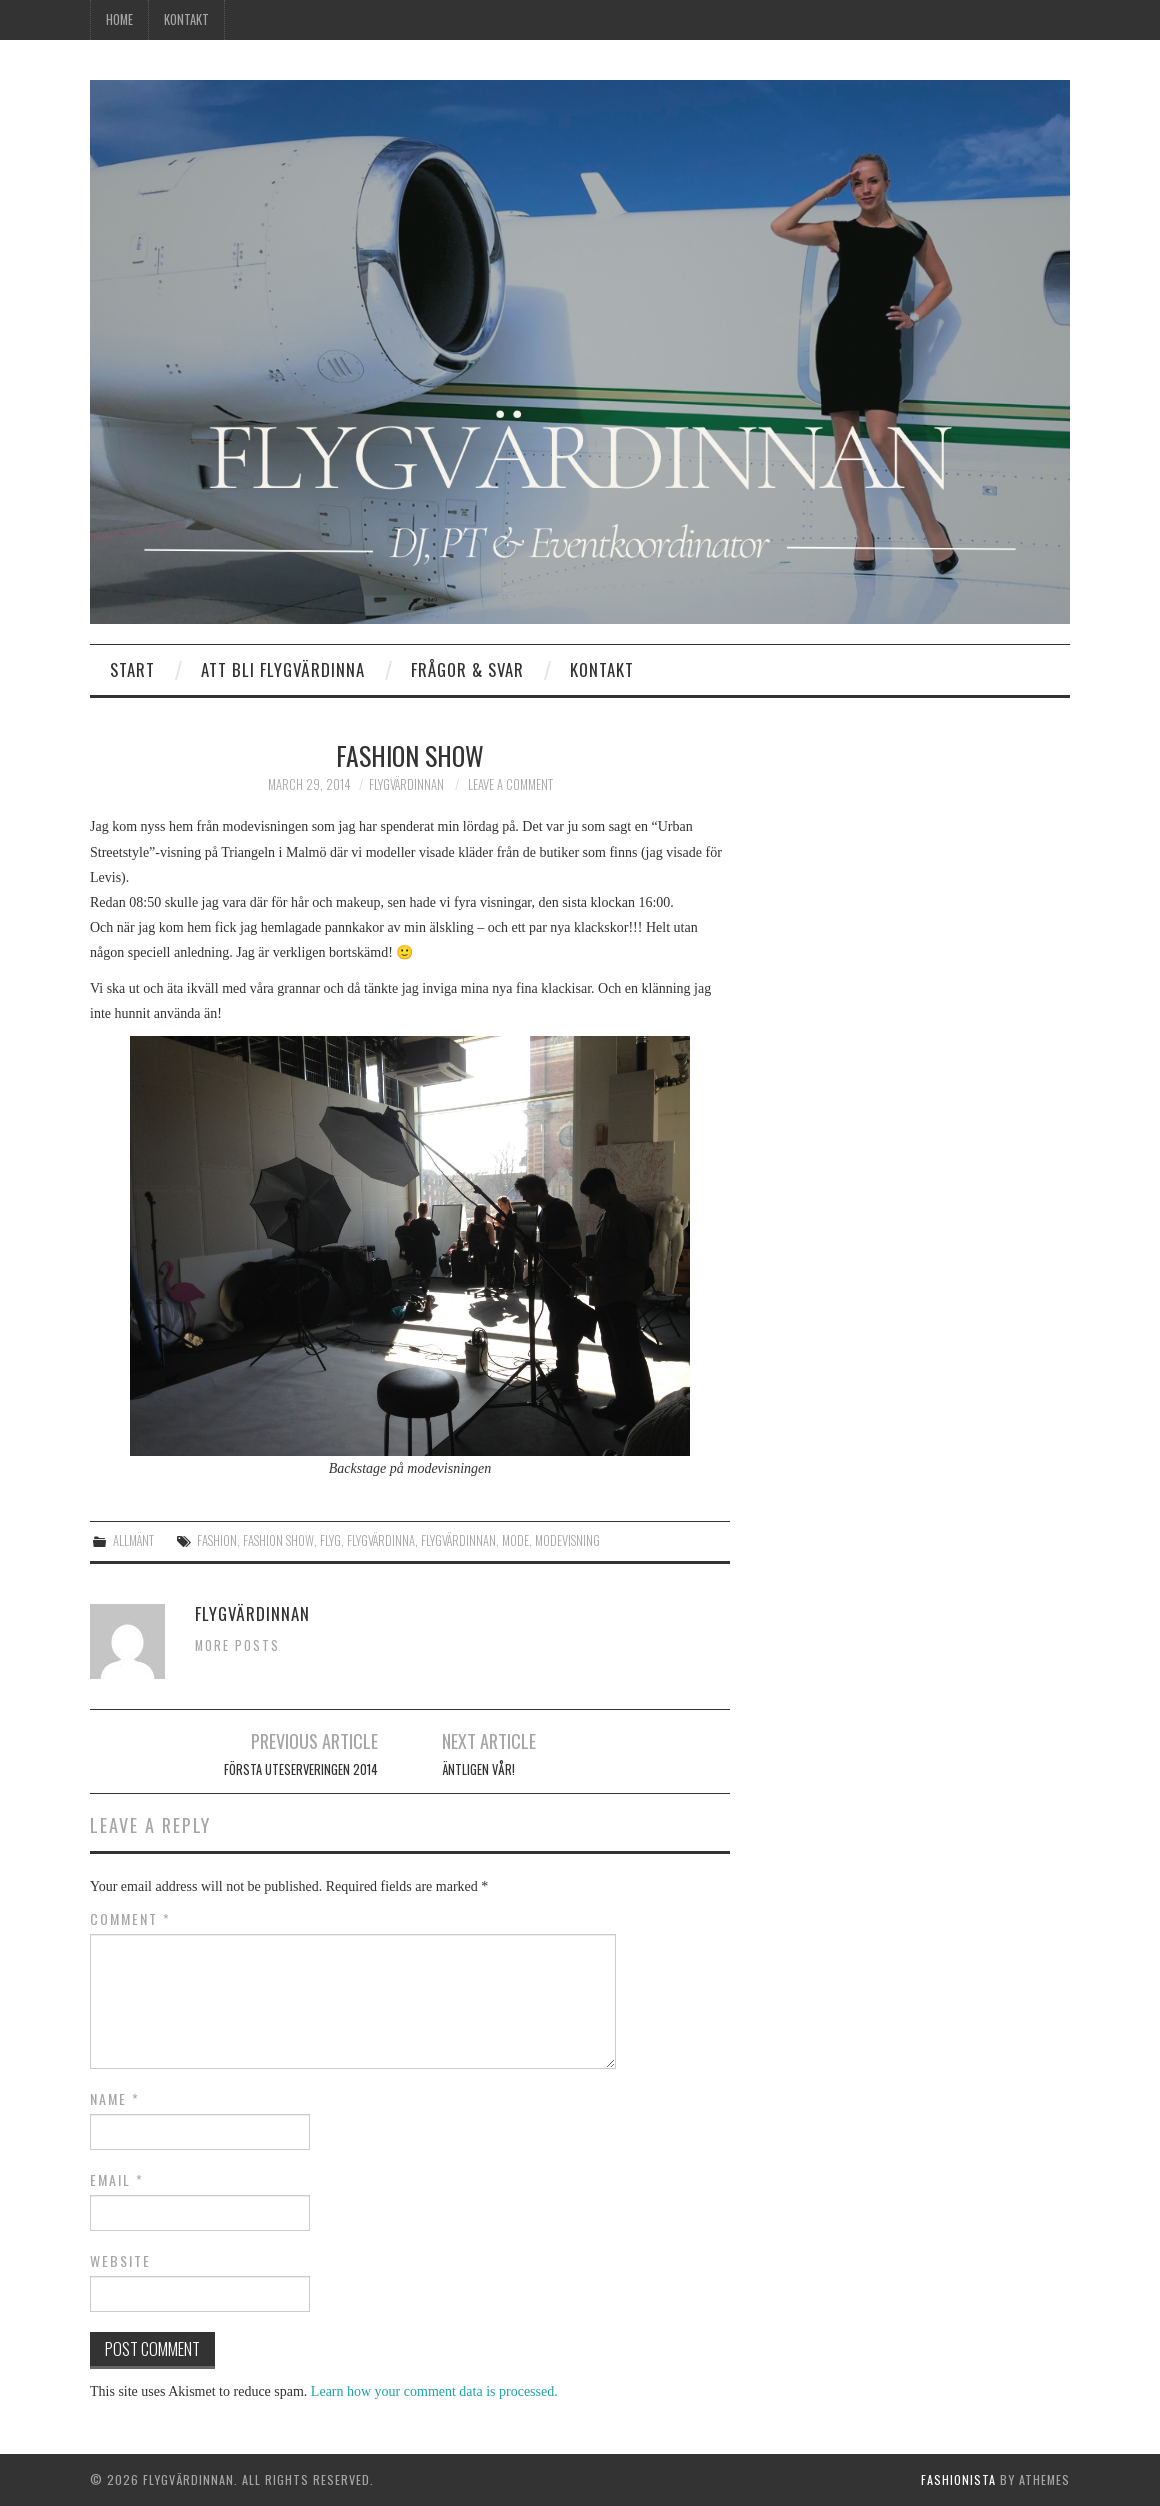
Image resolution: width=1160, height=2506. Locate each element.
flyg (330, 1540)
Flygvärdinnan (406, 784)
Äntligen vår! (478, 1769)
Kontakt (186, 19)
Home (119, 19)
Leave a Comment (510, 784)
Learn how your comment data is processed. (434, 2391)
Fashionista (958, 2479)
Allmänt (133, 1540)
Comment (130, 1919)
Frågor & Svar (467, 669)
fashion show (278, 1540)
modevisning (567, 1540)
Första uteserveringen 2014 (301, 1769)
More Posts (237, 1645)
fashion (217, 1540)
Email (117, 2180)
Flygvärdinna (381, 1540)
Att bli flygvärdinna (283, 669)
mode (515, 1540)
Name (115, 2099)
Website (120, 2261)
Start (132, 669)
